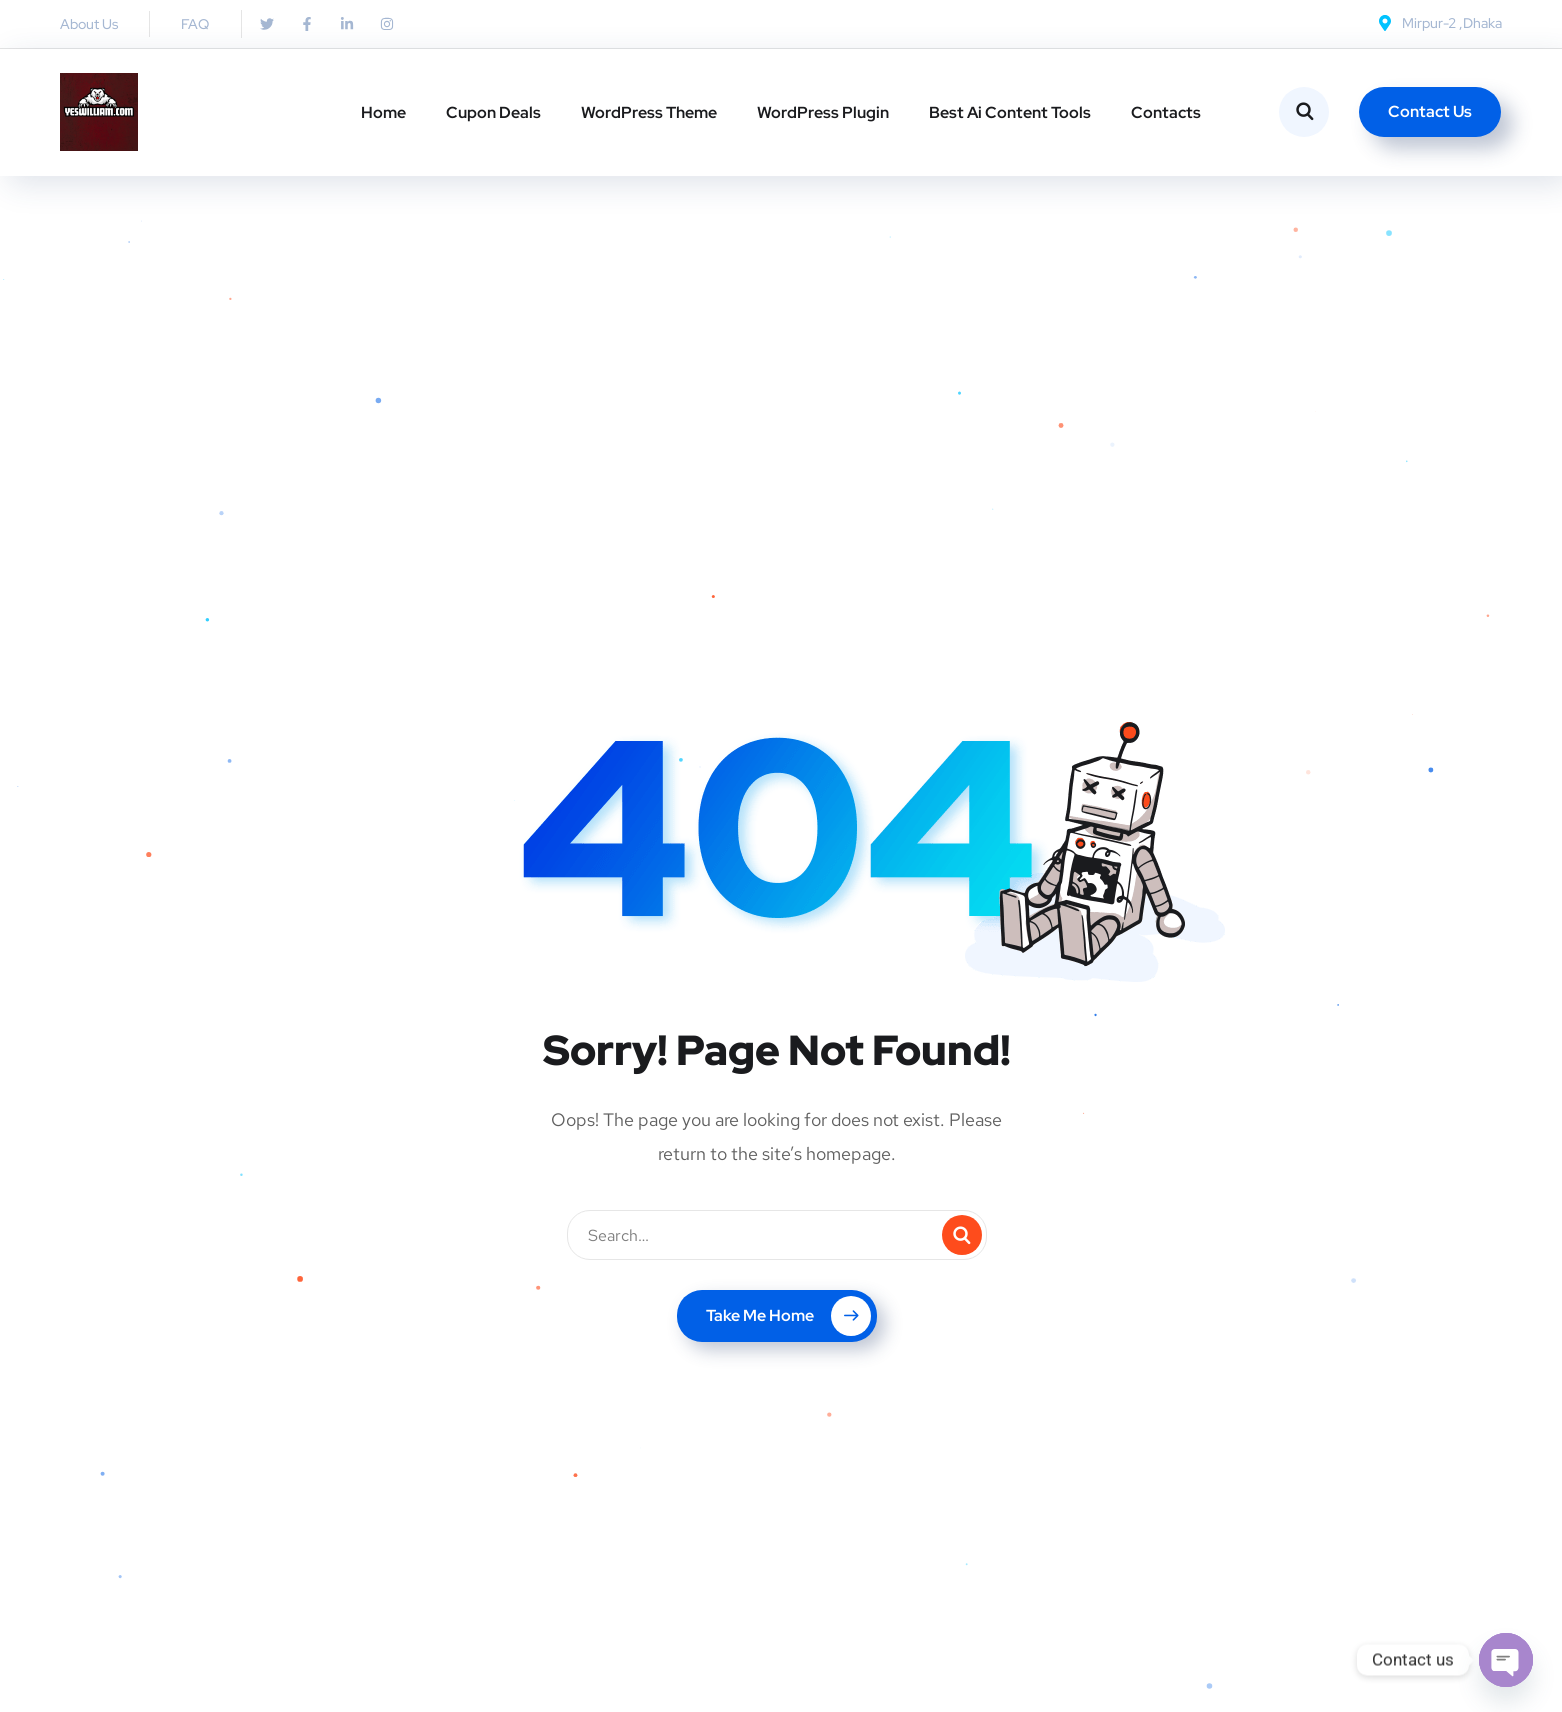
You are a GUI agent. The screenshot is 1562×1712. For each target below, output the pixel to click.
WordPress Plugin (823, 112)
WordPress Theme (649, 112)
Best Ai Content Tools (1010, 112)
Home (383, 112)
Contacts (1166, 112)
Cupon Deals (493, 112)
